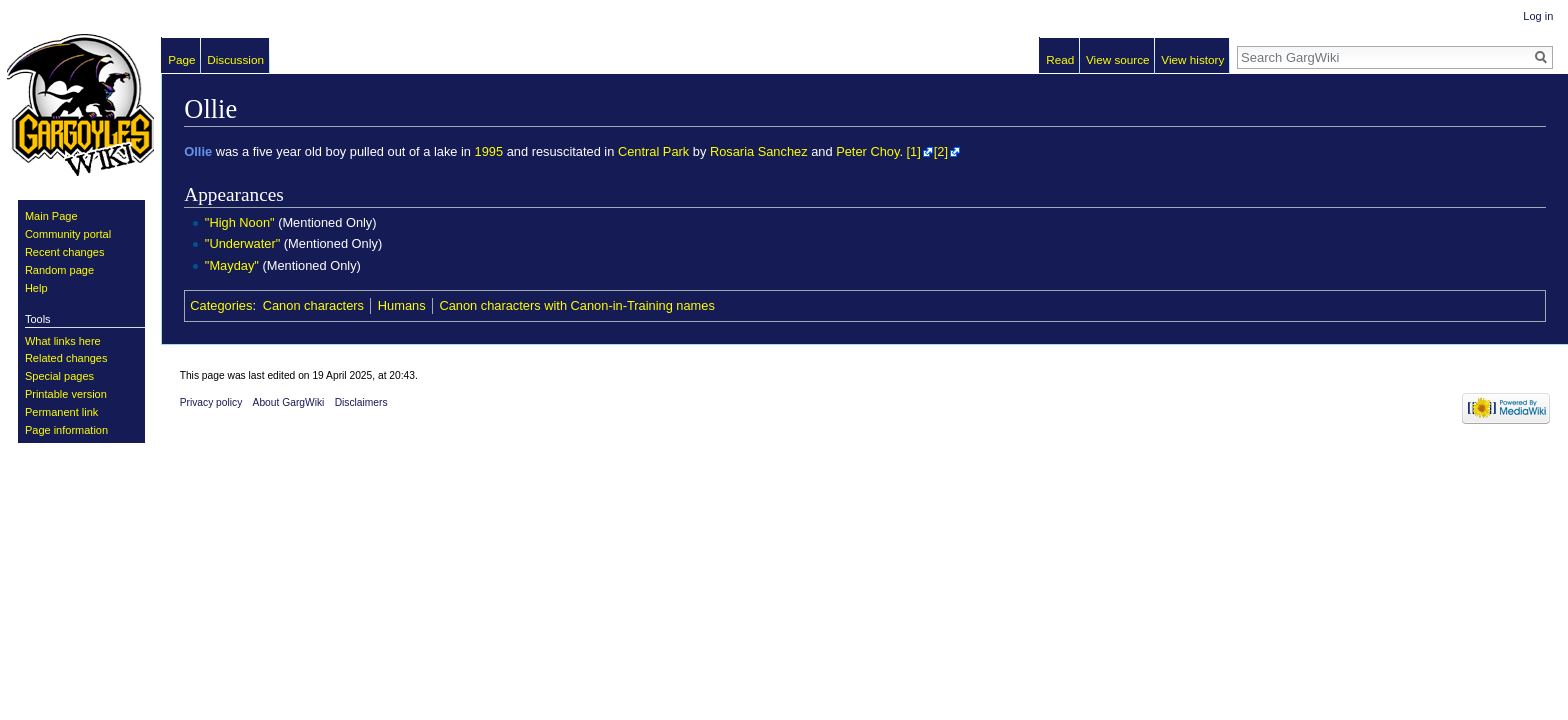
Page (181, 59)
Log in (1538, 16)
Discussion (235, 59)
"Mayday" (232, 265)
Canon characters (313, 305)
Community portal (68, 234)
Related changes (66, 358)
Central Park (653, 151)
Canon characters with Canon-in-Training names (576, 305)
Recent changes (65, 252)
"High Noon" (240, 222)
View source (1118, 59)
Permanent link (61, 412)
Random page (59, 270)
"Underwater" (242, 243)
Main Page (51, 216)
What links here (63, 341)
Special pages (59, 376)
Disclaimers (361, 402)
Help (36, 288)
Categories (221, 305)
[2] (941, 151)
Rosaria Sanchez (759, 151)
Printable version (66, 394)
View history (1192, 59)
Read (1060, 59)
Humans (402, 305)
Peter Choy (867, 151)
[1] (914, 151)
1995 (489, 151)
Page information (66, 430)
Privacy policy (211, 402)
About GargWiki (289, 402)
